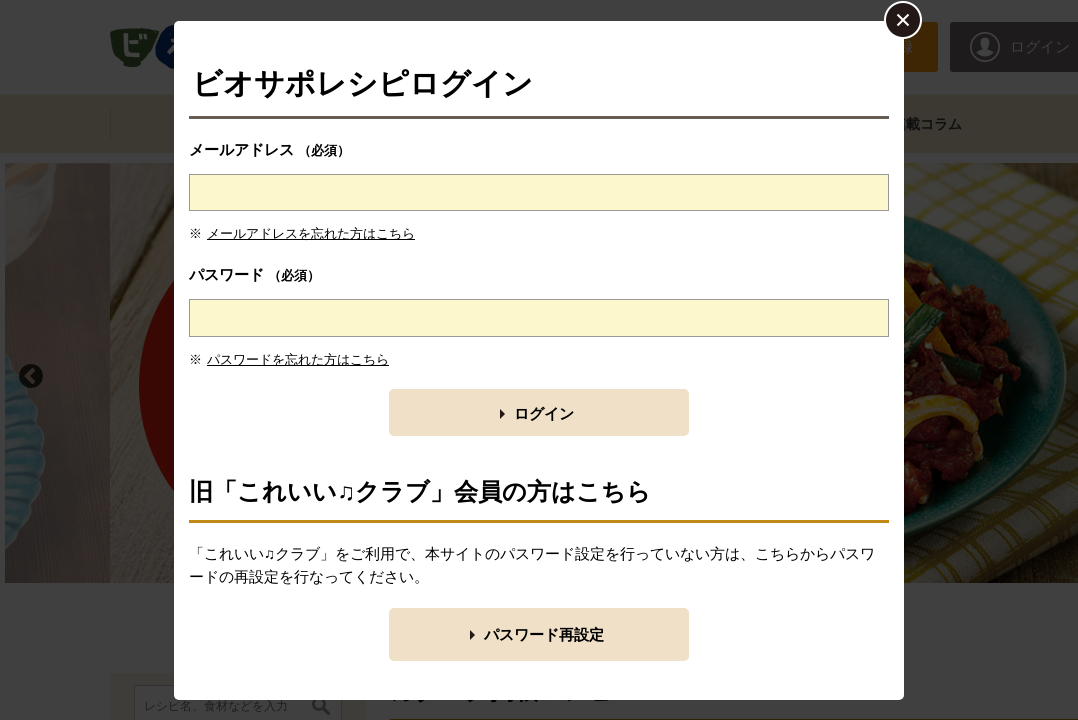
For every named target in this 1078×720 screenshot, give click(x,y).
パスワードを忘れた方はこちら (298, 359)
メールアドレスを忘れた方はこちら (311, 233)
